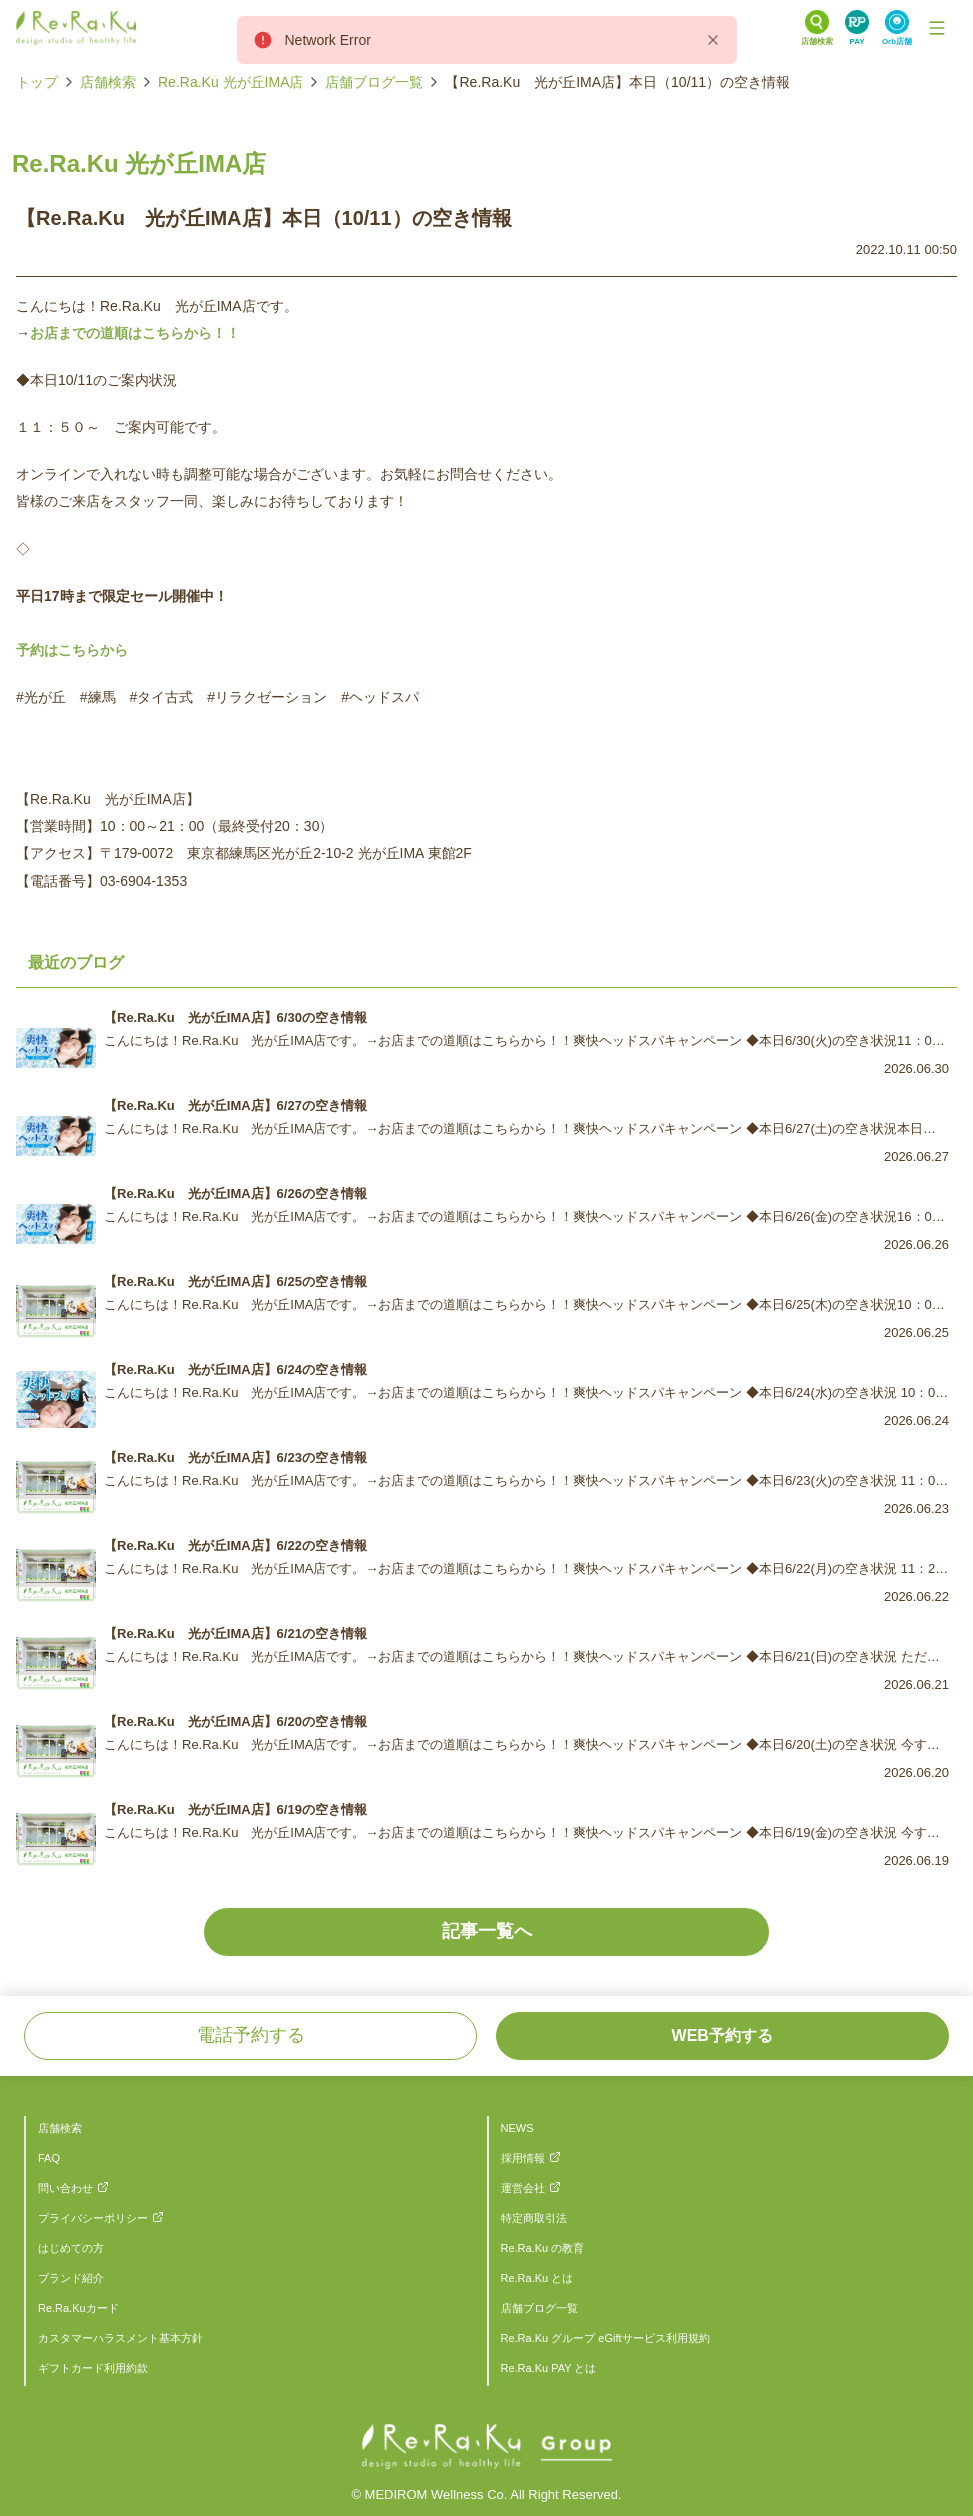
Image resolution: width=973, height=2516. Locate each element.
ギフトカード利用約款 (93, 2368)
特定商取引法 (534, 2218)
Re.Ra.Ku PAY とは (549, 2368)
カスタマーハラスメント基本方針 (120, 2338)
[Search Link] (817, 28)
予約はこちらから (72, 650)
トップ (37, 82)
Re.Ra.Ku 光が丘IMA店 (230, 82)
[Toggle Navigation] (937, 28)
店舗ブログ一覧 (374, 82)
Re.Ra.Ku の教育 (543, 2248)
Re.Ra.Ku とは (537, 2278)
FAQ (49, 2158)
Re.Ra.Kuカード (78, 2308)
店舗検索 (108, 82)
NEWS (517, 2128)
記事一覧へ (487, 1931)
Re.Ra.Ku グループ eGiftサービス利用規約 (605, 2338)
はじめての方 (71, 2248)
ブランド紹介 (71, 2278)
